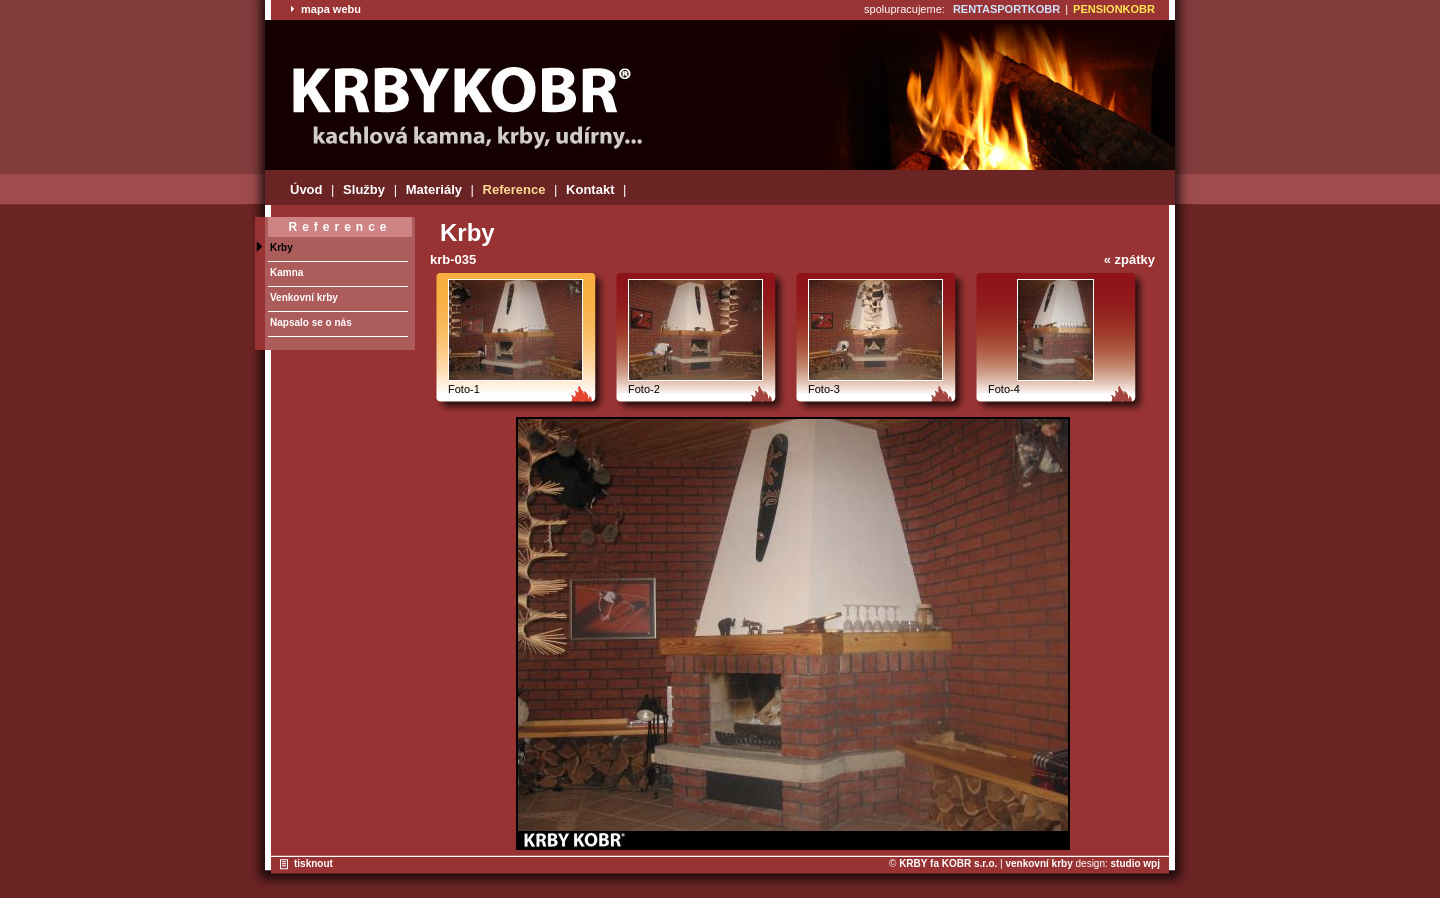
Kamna (286, 272)
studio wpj (1135, 863)
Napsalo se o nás (311, 322)
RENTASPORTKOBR (1006, 9)
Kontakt (590, 189)
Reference (514, 189)
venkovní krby (1038, 863)
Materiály (434, 189)
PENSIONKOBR (1114, 9)
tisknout (313, 863)
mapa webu (325, 9)
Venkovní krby (304, 297)
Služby (364, 189)
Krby (281, 247)
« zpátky (1129, 259)
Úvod (306, 189)
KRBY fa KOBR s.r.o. (948, 863)
